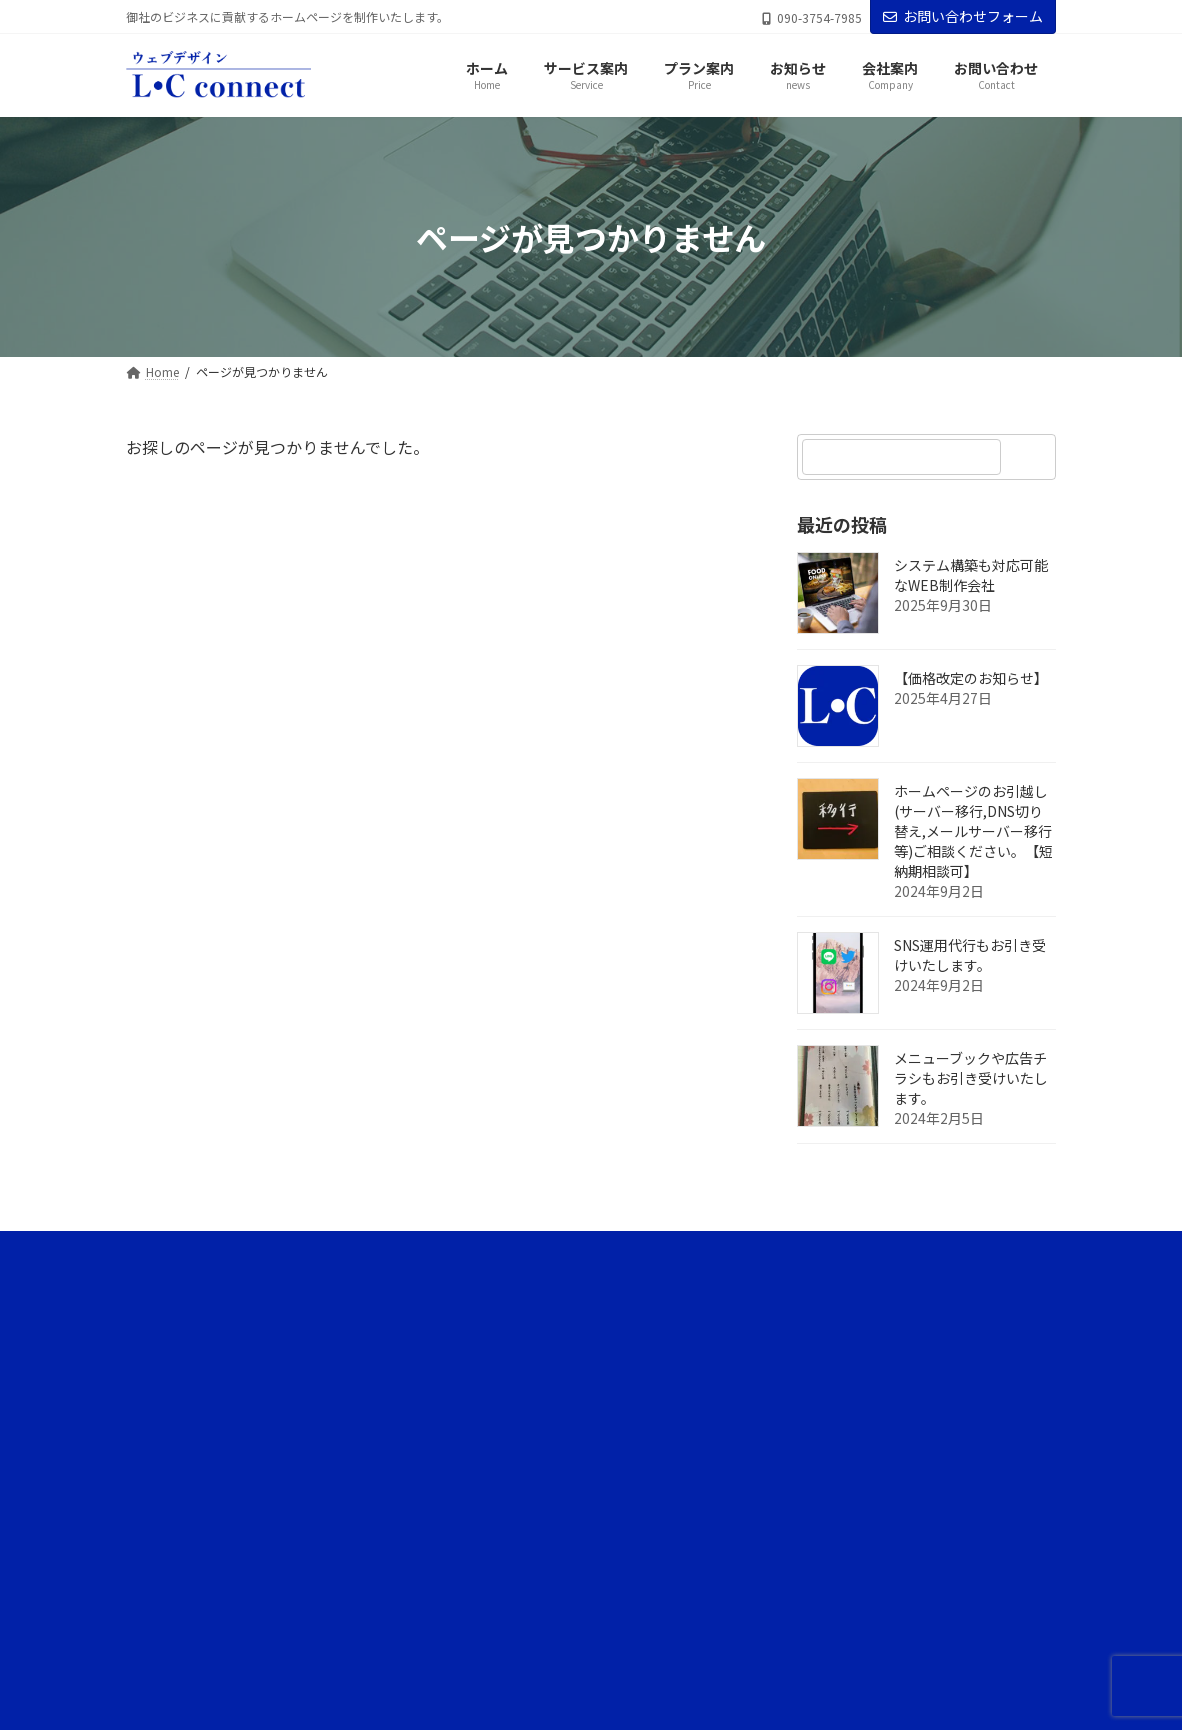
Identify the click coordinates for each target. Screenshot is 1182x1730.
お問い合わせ (814, 1643)
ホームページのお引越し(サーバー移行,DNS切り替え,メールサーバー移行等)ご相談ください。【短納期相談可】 (973, 832)
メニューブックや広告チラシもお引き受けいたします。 (971, 1079)
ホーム (796, 1295)
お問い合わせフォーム (963, 16)
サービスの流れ (820, 1365)
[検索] (1031, 457)
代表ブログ (820, 1504)
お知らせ (802, 1434)
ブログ (808, 1469)
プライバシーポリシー (838, 1573)
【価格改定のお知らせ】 (971, 679)
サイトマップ (814, 1608)
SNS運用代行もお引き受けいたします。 (970, 956)
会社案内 (802, 1538)
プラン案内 (808, 1399)
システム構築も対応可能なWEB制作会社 (971, 576)
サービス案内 (814, 1330)
